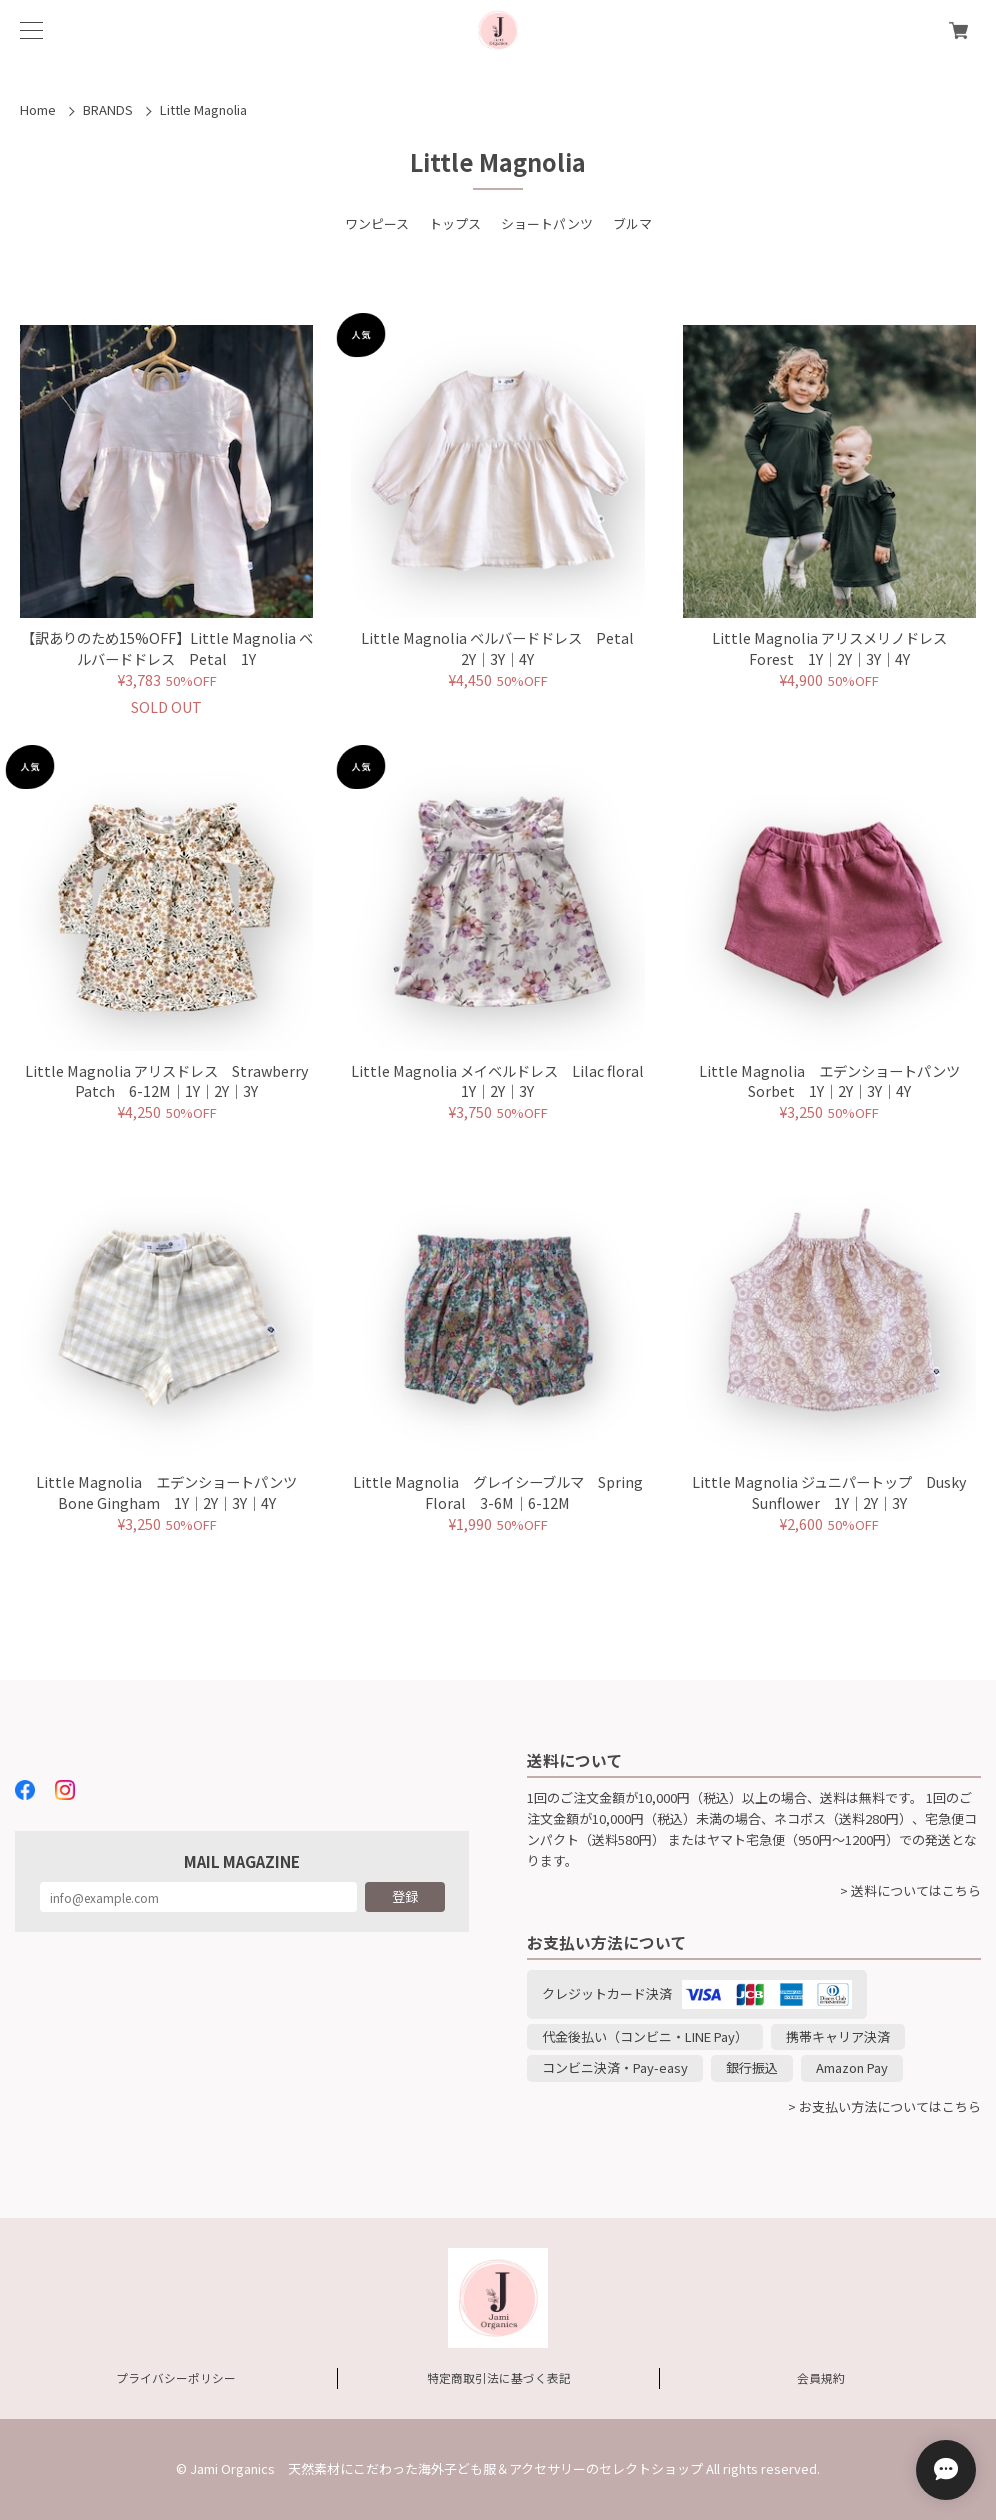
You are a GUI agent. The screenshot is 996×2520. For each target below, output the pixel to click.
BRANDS (108, 109)
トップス (455, 223)
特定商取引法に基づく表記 (499, 2377)
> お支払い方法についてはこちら (884, 2106)
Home (38, 109)
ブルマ (632, 223)
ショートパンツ (547, 223)
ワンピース (377, 223)
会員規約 (821, 2377)
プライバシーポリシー (176, 2377)
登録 (405, 1896)
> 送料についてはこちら (910, 1890)
